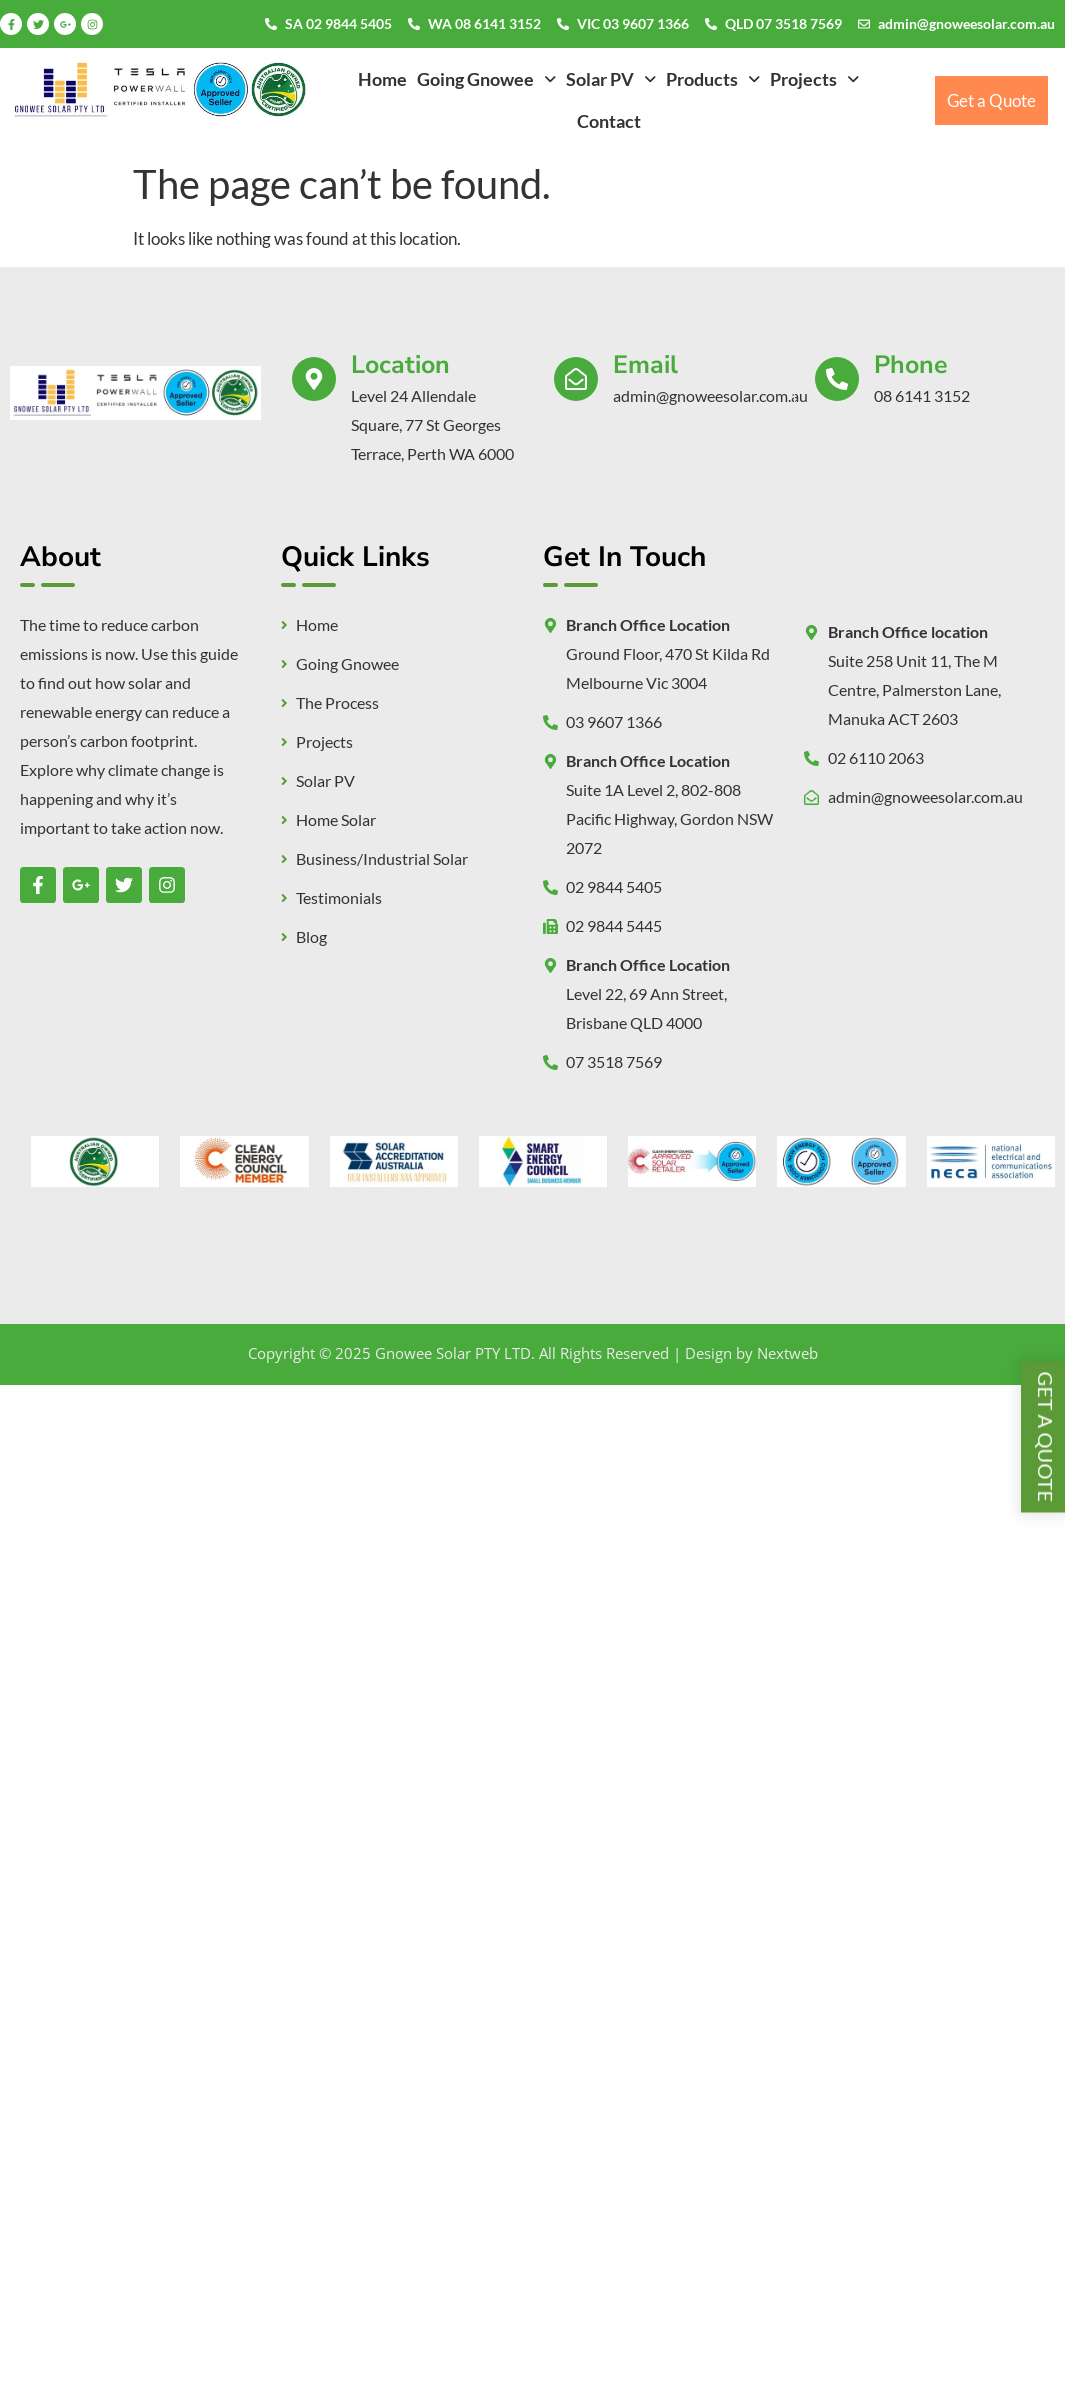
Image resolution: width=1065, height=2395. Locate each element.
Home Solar (336, 820)
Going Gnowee (486, 79)
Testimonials (339, 898)
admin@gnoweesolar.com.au (966, 23)
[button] (486, 79)
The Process (337, 703)
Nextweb (787, 1353)
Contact (609, 121)
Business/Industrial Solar (382, 859)
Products (713, 79)
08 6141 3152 (922, 395)
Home (382, 79)
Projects (814, 79)
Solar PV (611, 79)
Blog (311, 937)
